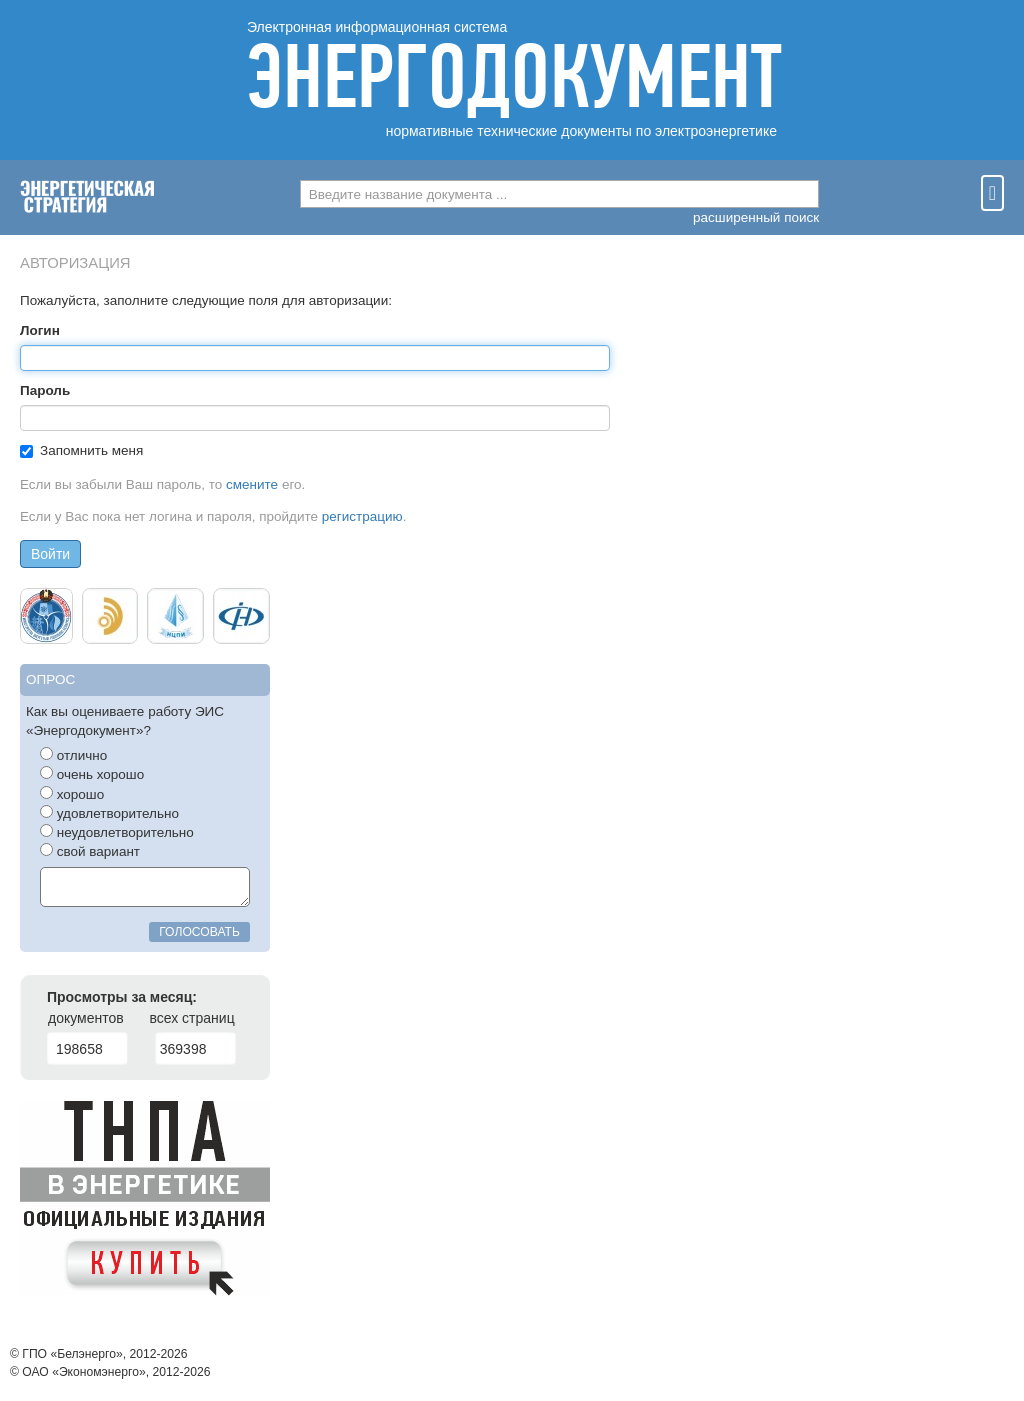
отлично (73, 755)
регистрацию (362, 516)
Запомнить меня (81, 450)
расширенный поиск (756, 217)
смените (252, 484)
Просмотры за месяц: (122, 997)
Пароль (45, 390)
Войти (50, 554)
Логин (40, 330)
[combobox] (559, 194)
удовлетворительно (109, 813)
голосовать (199, 932)
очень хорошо (92, 774)
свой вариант (90, 851)
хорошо (72, 794)
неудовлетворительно (117, 832)
